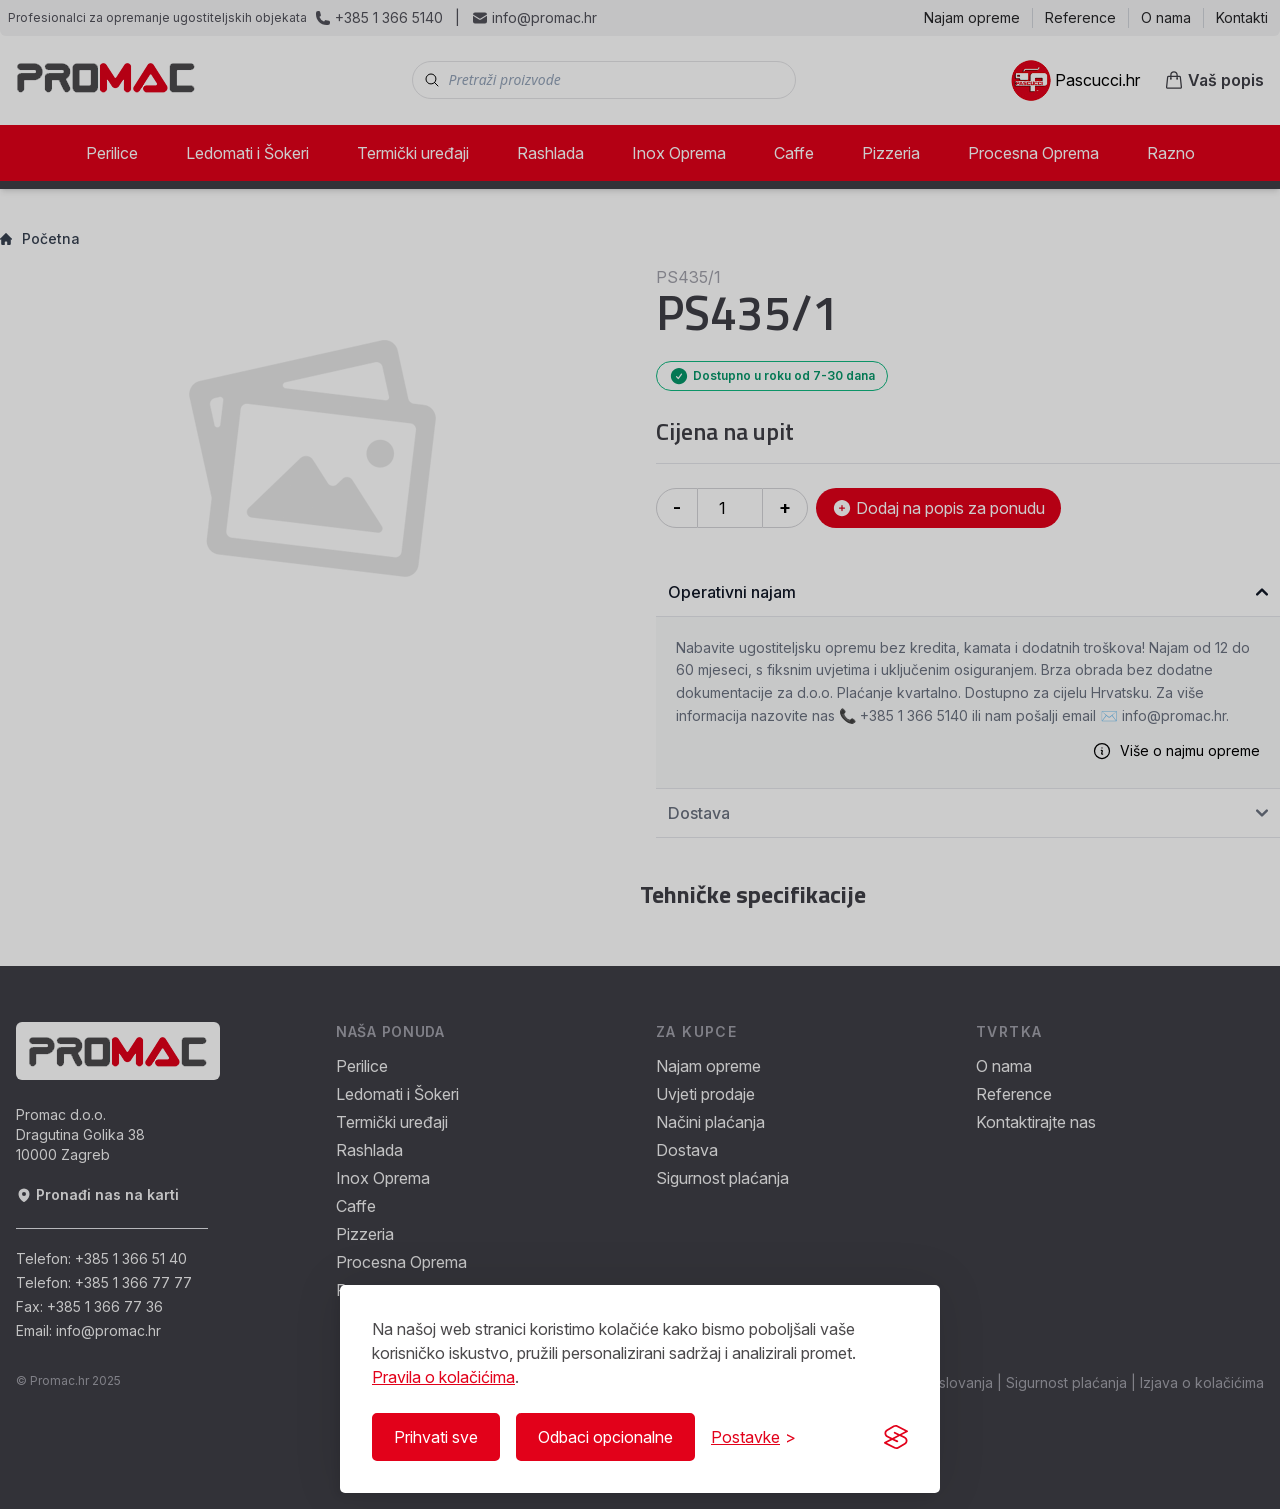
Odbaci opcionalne (605, 1437)
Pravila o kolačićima (443, 1377)
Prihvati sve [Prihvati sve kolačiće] (436, 1437)
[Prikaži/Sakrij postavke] (753, 1437)
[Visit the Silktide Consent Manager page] (896, 1437)
